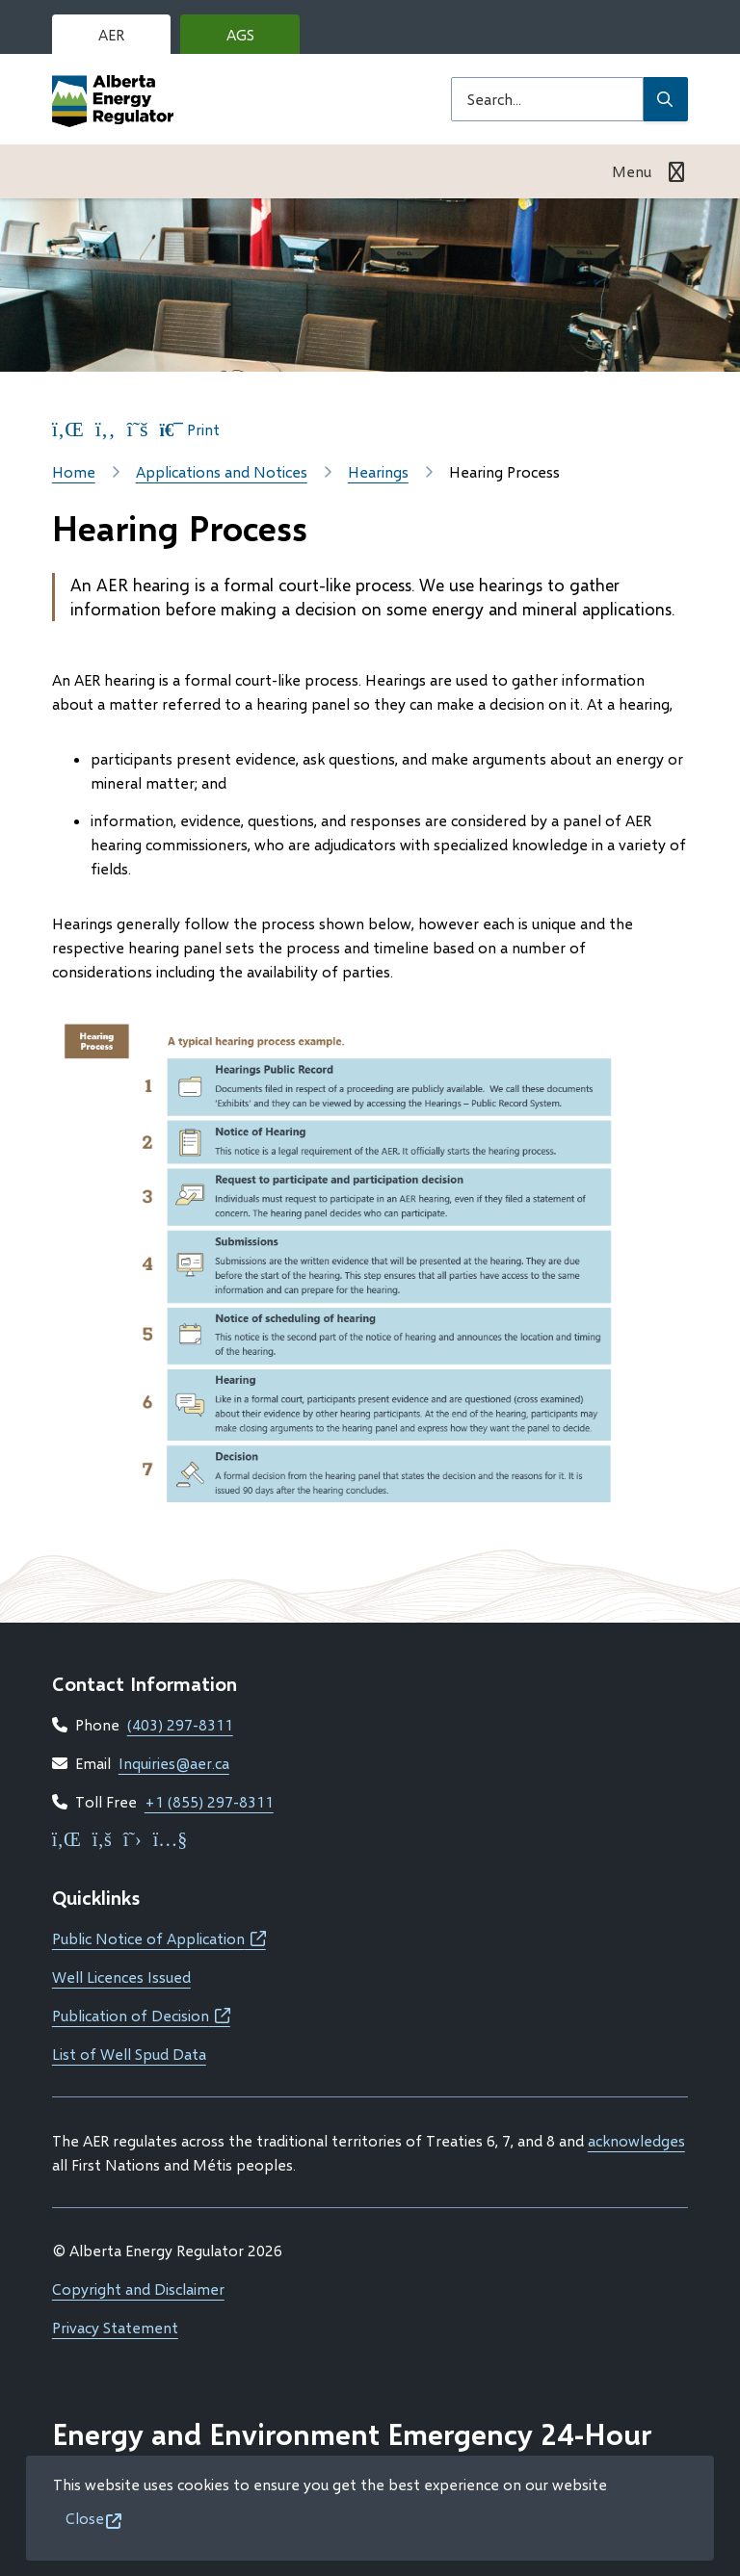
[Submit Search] (666, 99)
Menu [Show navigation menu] (631, 171)
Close (85, 2518)
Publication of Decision (141, 2015)
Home (73, 471)
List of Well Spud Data (129, 2053)
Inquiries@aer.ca (174, 1763)
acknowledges (636, 2140)
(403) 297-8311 (180, 1724)
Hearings (378, 471)
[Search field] (547, 99)
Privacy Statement (115, 2327)
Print (190, 429)
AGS (255, 39)
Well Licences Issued (121, 1976)
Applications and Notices (221, 471)
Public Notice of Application (159, 1938)
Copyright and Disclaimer (138, 2288)
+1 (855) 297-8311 (209, 1801)
